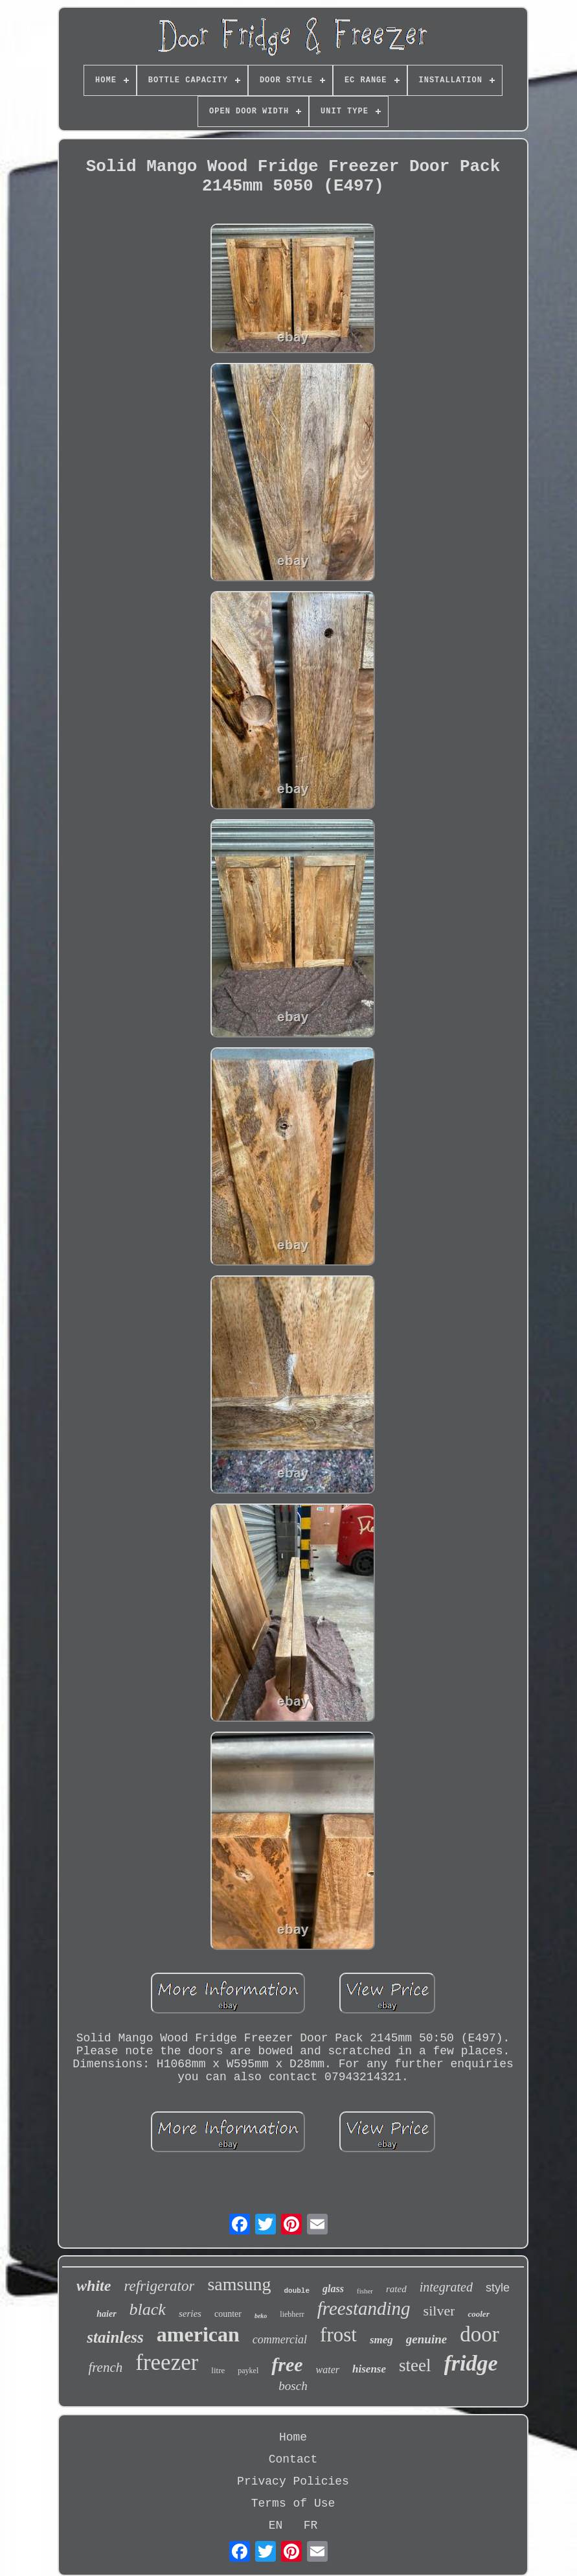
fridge (471, 2363)
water (327, 2369)
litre (218, 2370)
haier (106, 2314)
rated (396, 2289)
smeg (381, 2340)
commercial (280, 2339)
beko (261, 2315)
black (148, 2309)
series (190, 2313)
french (105, 2367)
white (93, 2285)
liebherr (292, 2314)
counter (228, 2314)
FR (311, 2525)
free (286, 2364)
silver (439, 2311)
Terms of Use (293, 2503)
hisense (369, 2369)
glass (333, 2288)
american (198, 2334)
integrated (446, 2287)
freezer (166, 2362)
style (498, 2287)
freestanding (364, 2308)
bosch (292, 2386)
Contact (293, 2459)
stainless (115, 2337)
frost (338, 2334)
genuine (426, 2339)
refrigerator (159, 2286)
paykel (248, 2370)
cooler (478, 2314)
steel (415, 2365)
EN (276, 2525)
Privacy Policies (293, 2481)
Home (293, 2437)
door (479, 2334)
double (297, 2291)
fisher (365, 2291)
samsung (239, 2284)
